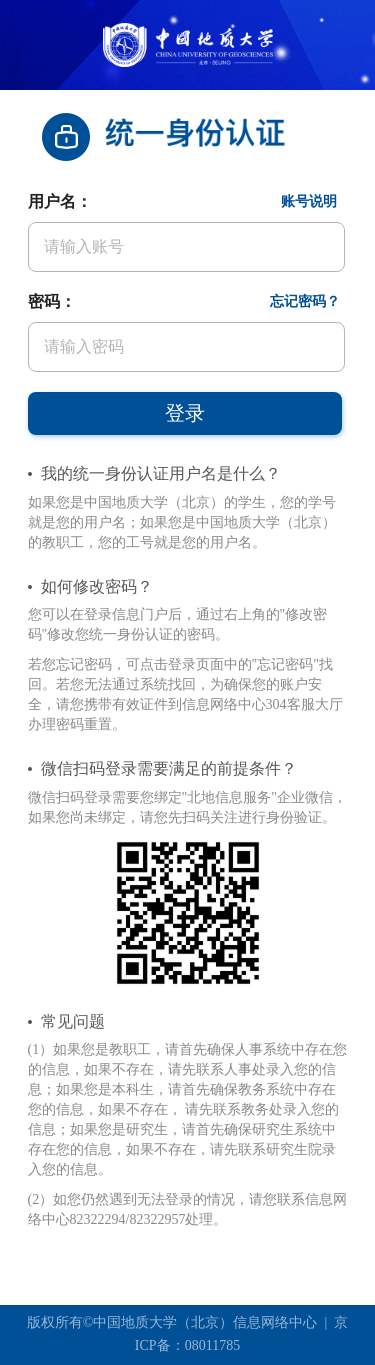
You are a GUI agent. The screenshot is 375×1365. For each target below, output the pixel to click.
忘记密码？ (305, 301)
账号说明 (309, 201)
